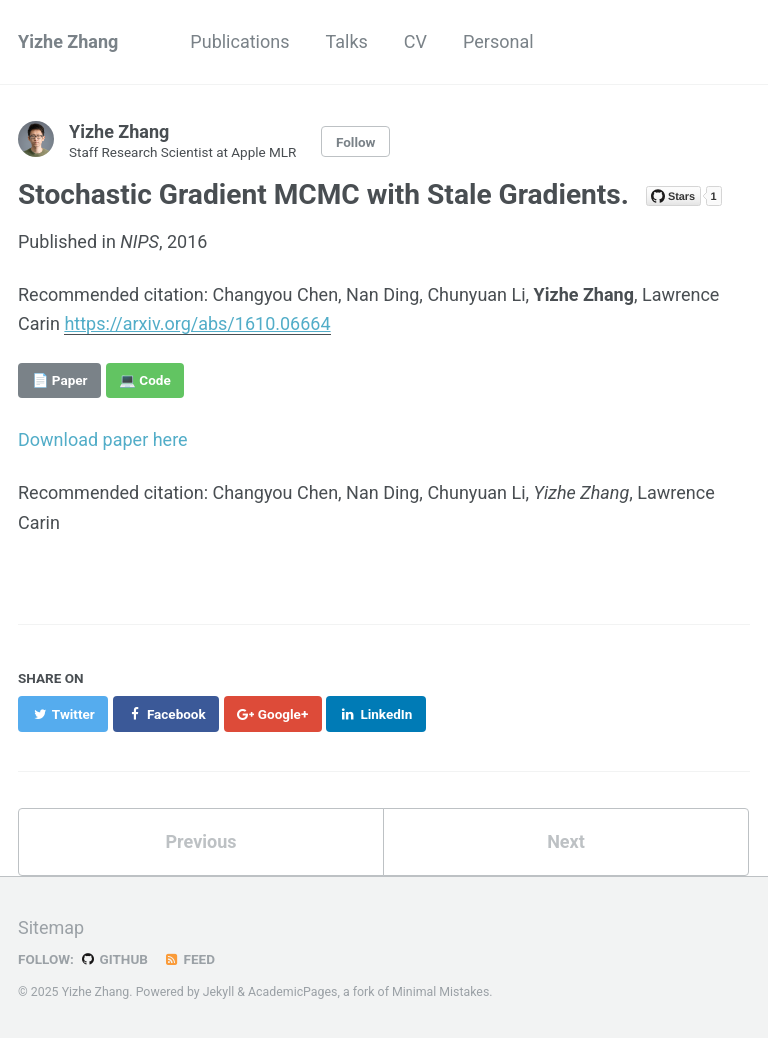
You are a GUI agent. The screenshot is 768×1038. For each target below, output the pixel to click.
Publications (239, 41)
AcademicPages (292, 992)
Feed (189, 959)
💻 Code (145, 380)
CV (415, 41)
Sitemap (51, 927)
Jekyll (219, 992)
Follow (356, 142)
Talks (346, 41)
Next (566, 841)
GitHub (113, 959)
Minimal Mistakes (440, 992)
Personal (498, 41)
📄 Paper (60, 380)
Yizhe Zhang (68, 41)
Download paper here (103, 439)
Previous (201, 841)
